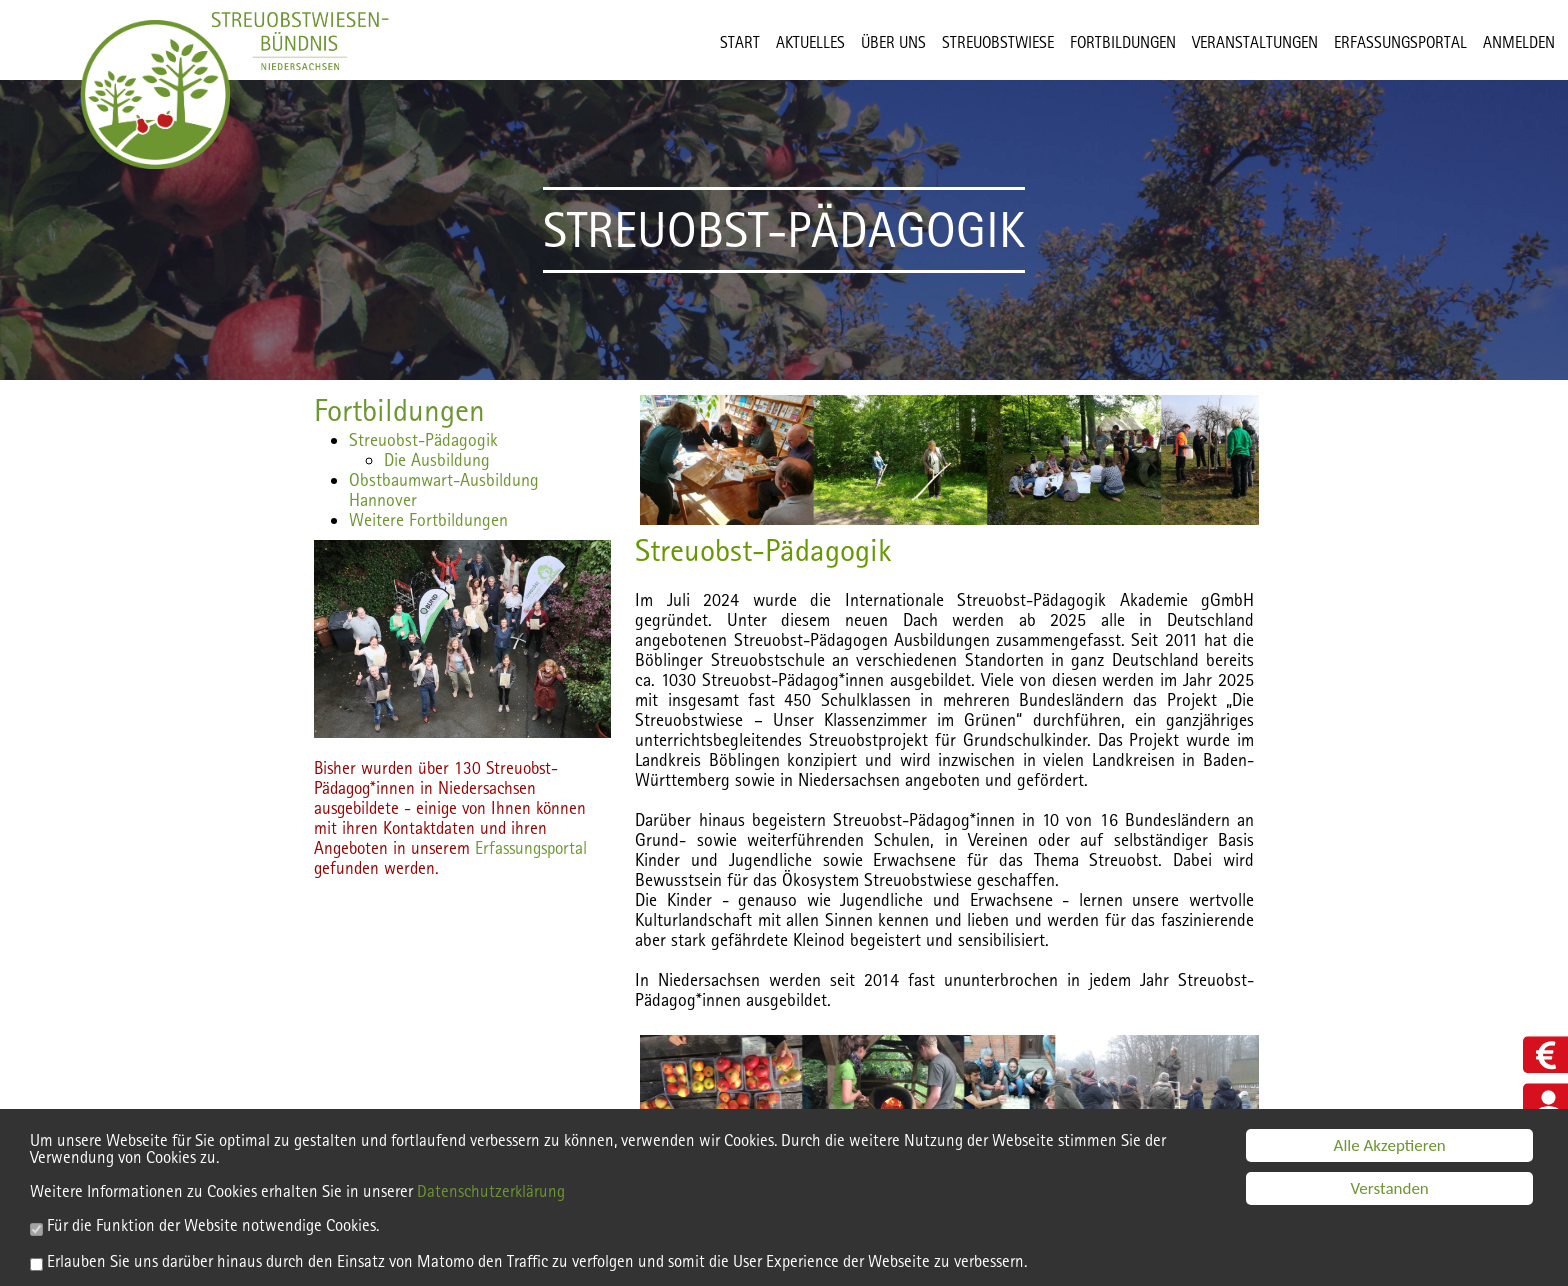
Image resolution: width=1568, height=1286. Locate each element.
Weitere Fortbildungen (428, 519)
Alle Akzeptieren (1390, 1148)
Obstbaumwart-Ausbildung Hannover (444, 489)
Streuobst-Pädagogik (423, 439)
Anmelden (1519, 42)
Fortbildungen (399, 410)
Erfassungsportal (531, 848)
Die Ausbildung (437, 459)
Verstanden (1390, 1191)
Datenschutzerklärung (491, 1195)
